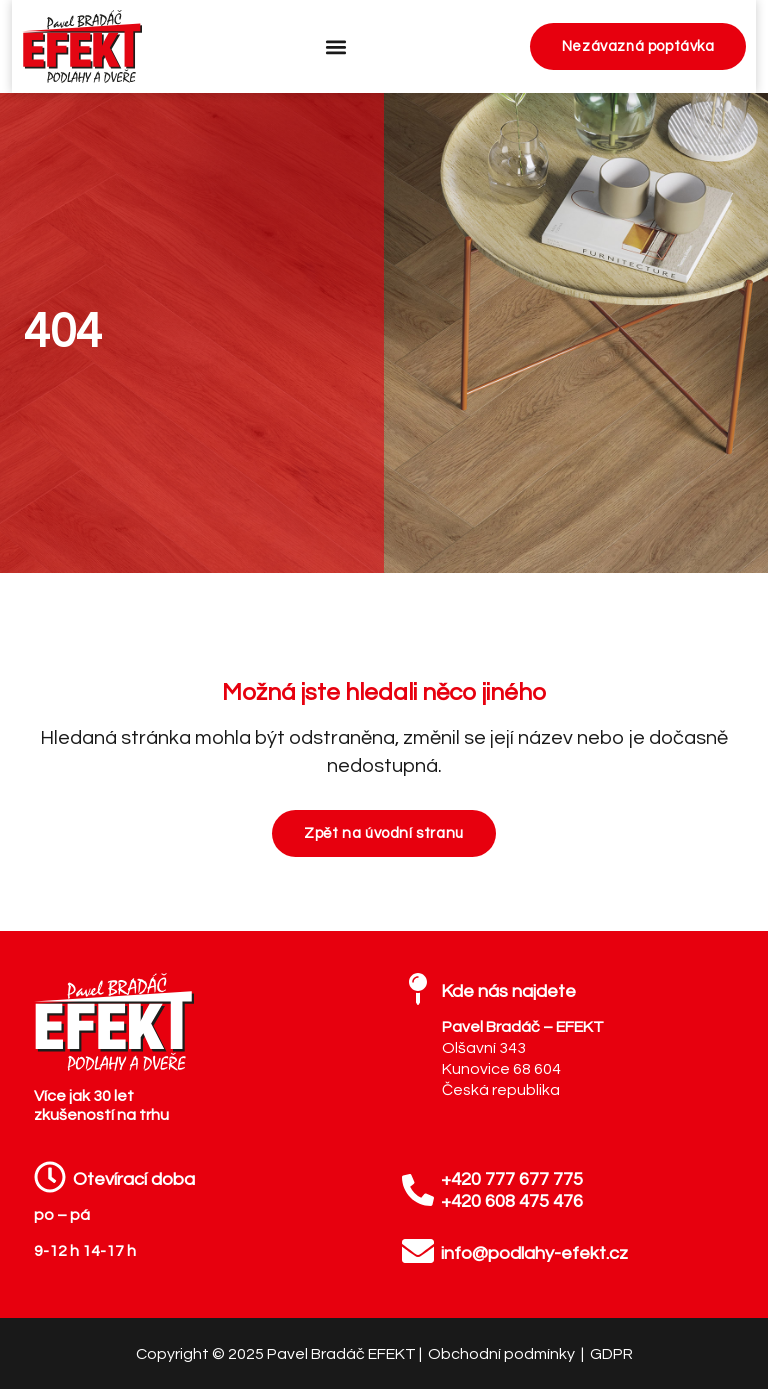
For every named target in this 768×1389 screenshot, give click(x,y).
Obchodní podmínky (503, 1354)
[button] (335, 46)
